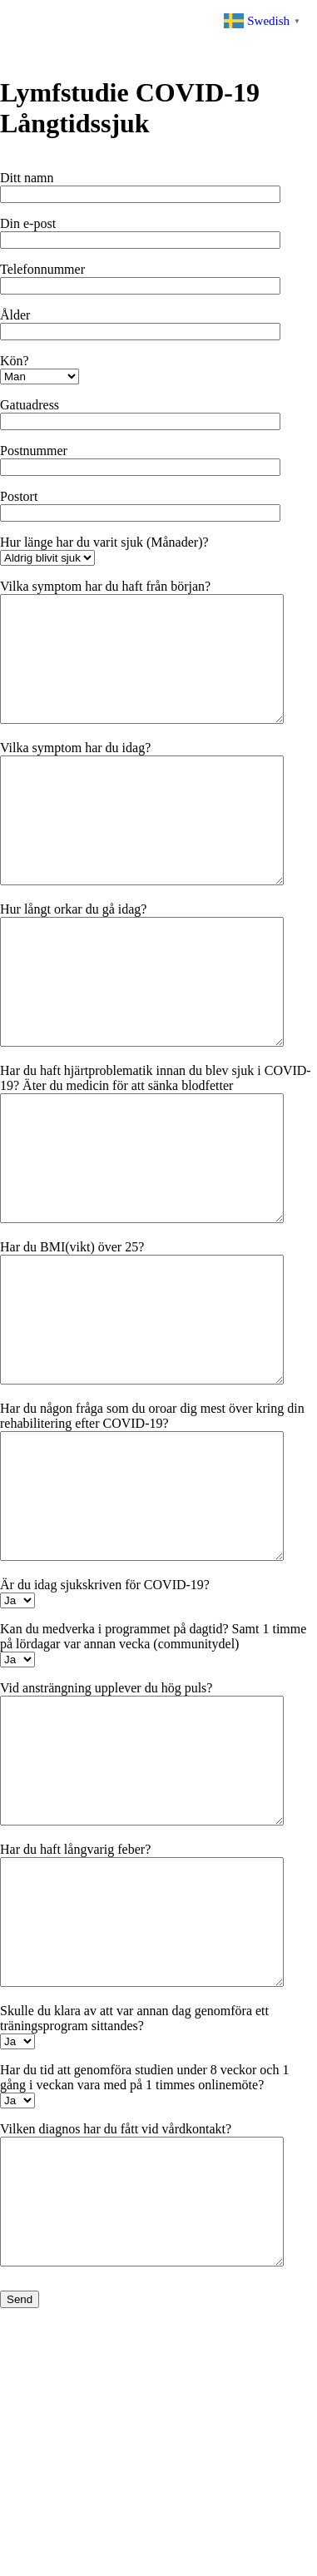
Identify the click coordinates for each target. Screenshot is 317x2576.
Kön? (14, 361)
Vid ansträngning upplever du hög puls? (106, 1837)
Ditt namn (26, 178)
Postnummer (33, 450)
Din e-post (28, 223)
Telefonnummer (42, 269)
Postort (18, 496)
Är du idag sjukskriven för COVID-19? (105, 1734)
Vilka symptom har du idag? (75, 772)
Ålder (15, 315)
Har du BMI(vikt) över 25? (72, 1347)
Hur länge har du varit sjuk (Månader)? (104, 542)
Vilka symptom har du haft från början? (105, 586)
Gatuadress (29, 405)
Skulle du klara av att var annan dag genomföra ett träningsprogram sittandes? (134, 2217)
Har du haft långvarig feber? (75, 2024)
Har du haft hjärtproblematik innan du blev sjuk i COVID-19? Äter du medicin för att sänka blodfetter (155, 1152)
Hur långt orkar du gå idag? (73, 959)
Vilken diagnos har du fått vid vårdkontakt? (115, 2328)
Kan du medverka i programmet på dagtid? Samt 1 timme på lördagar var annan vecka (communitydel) (153, 1786)
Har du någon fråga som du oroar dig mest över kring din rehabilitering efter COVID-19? (152, 1540)
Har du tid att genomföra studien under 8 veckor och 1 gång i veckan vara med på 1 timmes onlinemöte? (144, 2276)
